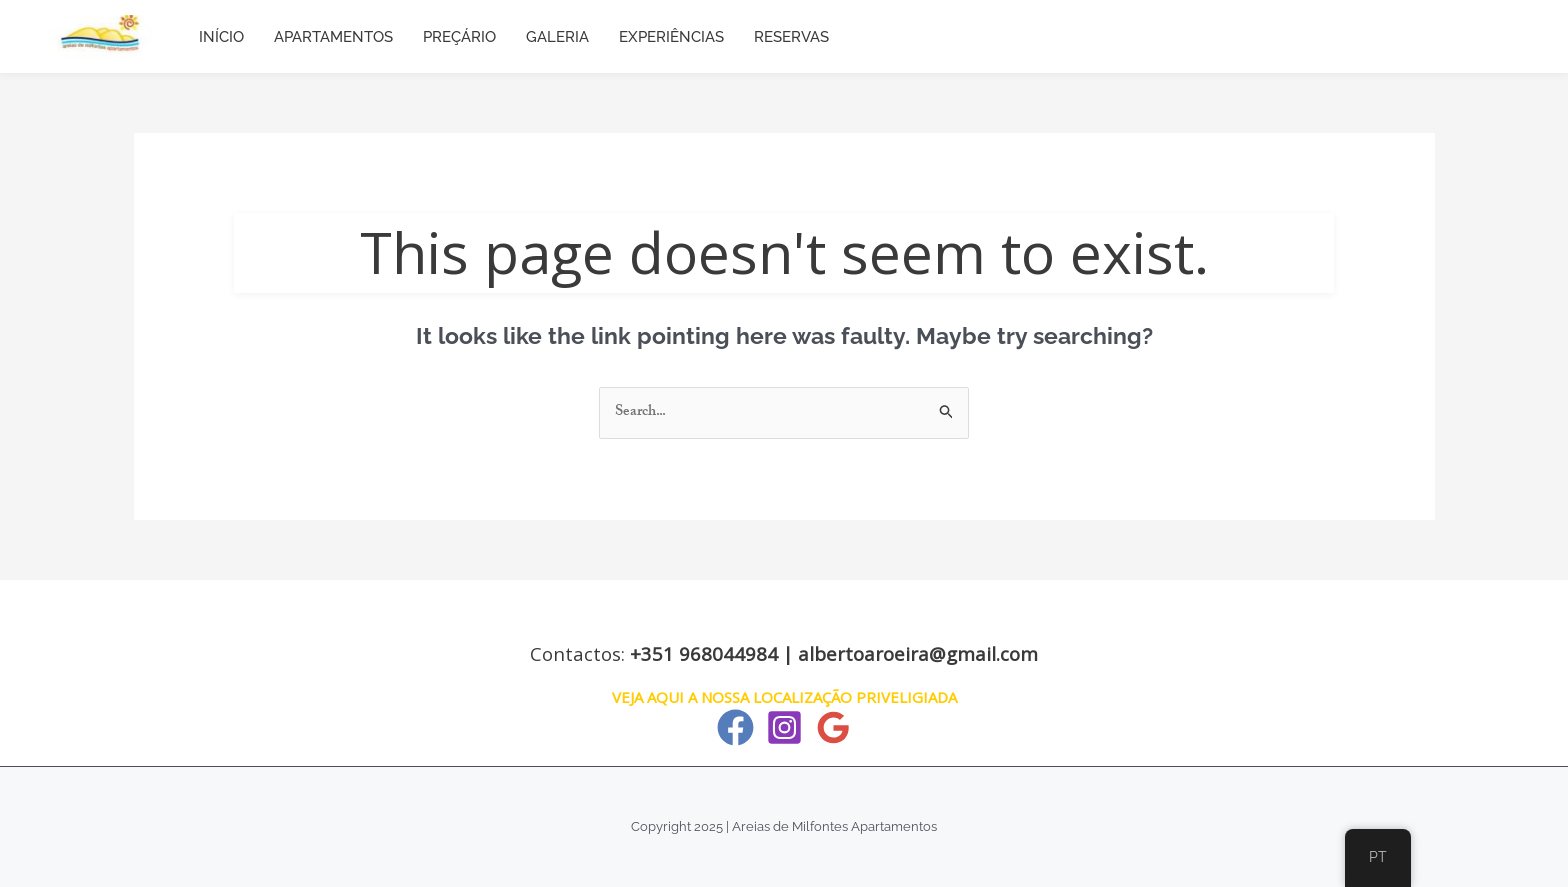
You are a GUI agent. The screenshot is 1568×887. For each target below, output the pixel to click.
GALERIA (557, 37)
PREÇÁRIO (459, 37)
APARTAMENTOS (333, 37)
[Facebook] (735, 727)
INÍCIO (221, 37)
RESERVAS (791, 37)
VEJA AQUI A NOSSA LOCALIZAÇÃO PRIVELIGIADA (784, 697)
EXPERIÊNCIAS (671, 37)
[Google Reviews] (833, 727)
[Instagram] (784, 727)
